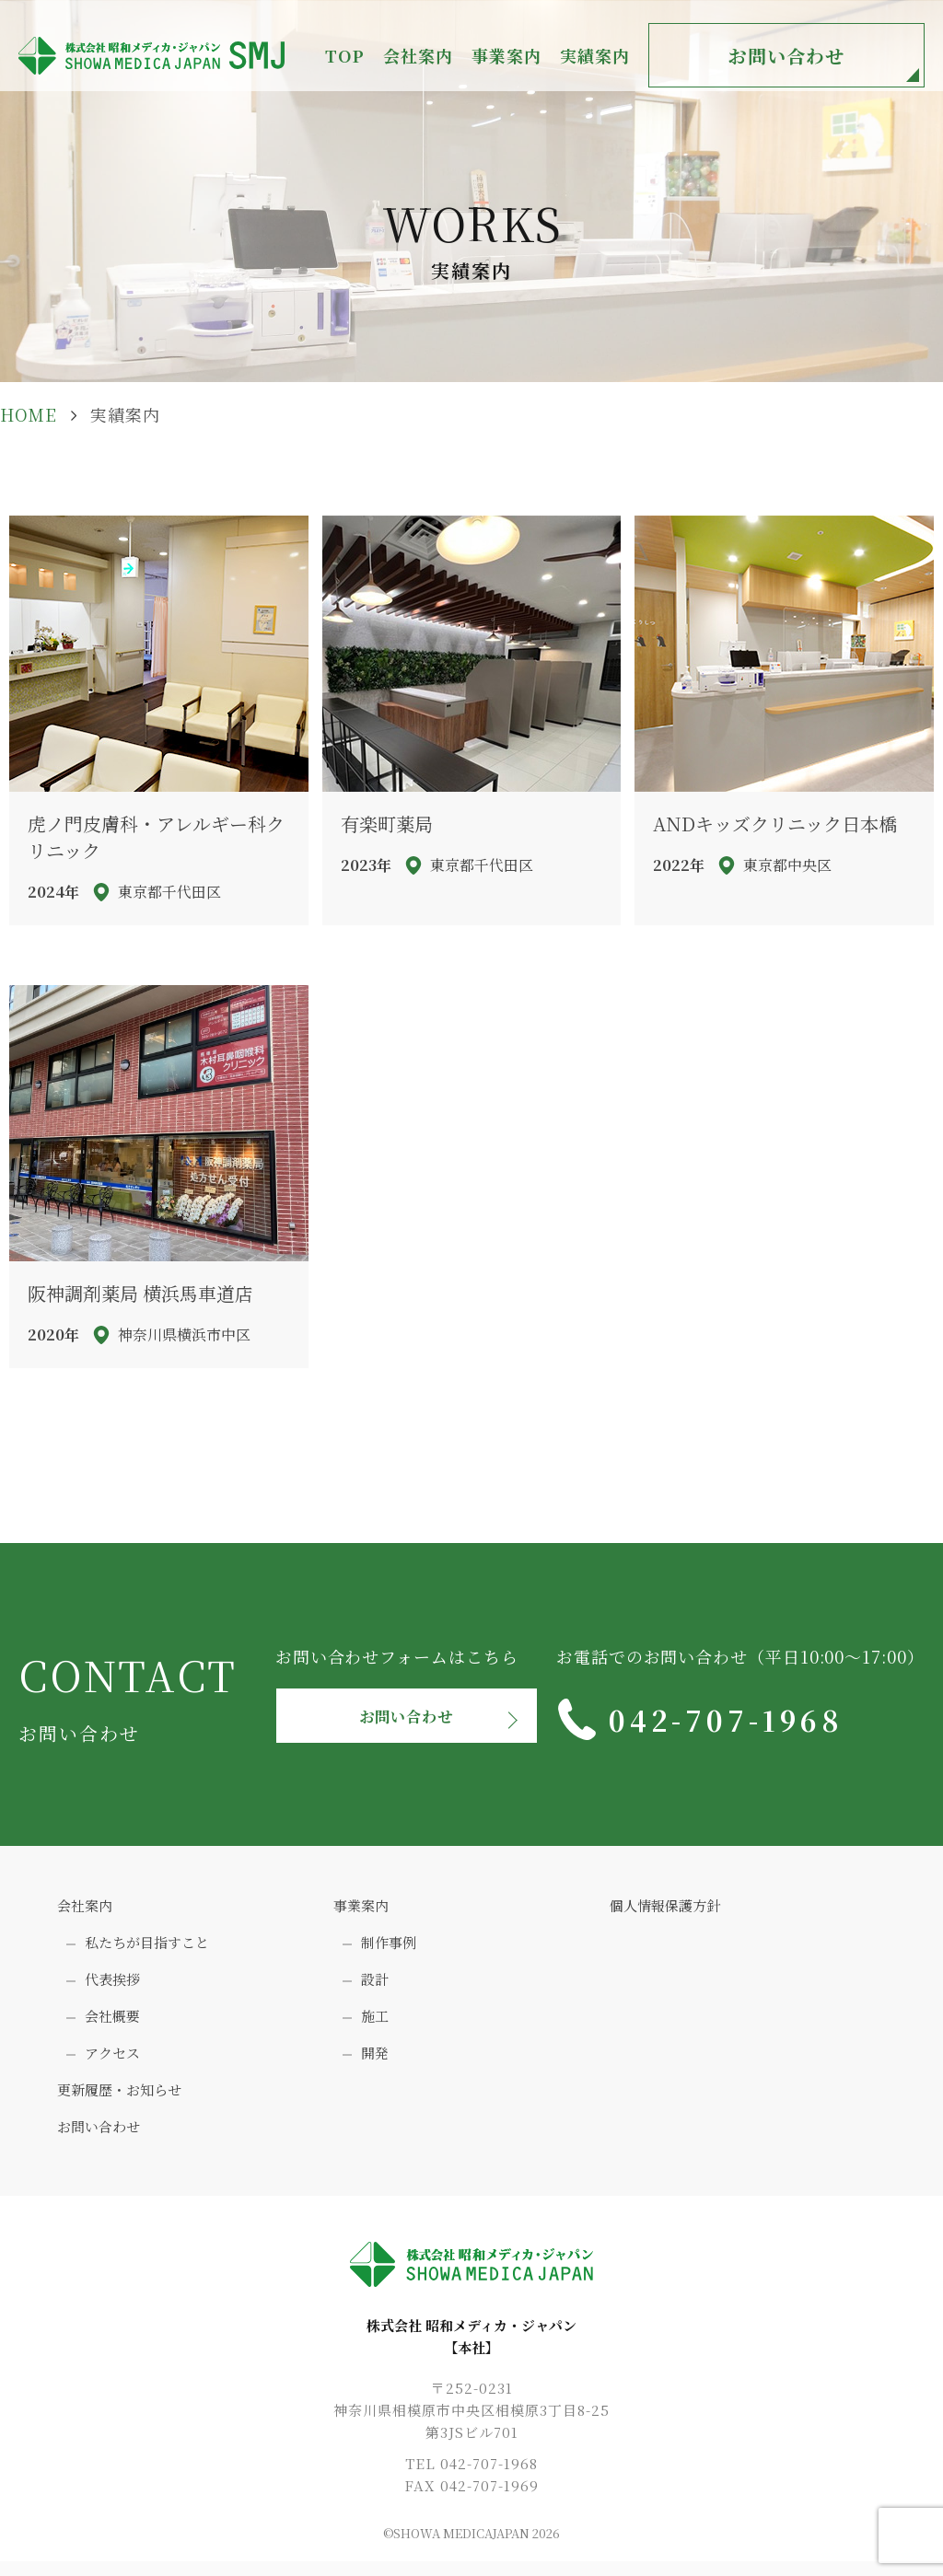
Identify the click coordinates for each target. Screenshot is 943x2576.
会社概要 (112, 2023)
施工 (375, 2023)
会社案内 (84, 1912)
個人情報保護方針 (665, 1912)
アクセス (112, 2060)
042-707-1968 (729, 1719)
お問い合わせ (786, 55)
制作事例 (388, 1949)
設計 (375, 1986)
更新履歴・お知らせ (119, 2096)
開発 (375, 2060)
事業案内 (361, 1912)
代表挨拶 (112, 1986)
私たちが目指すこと (147, 1949)
